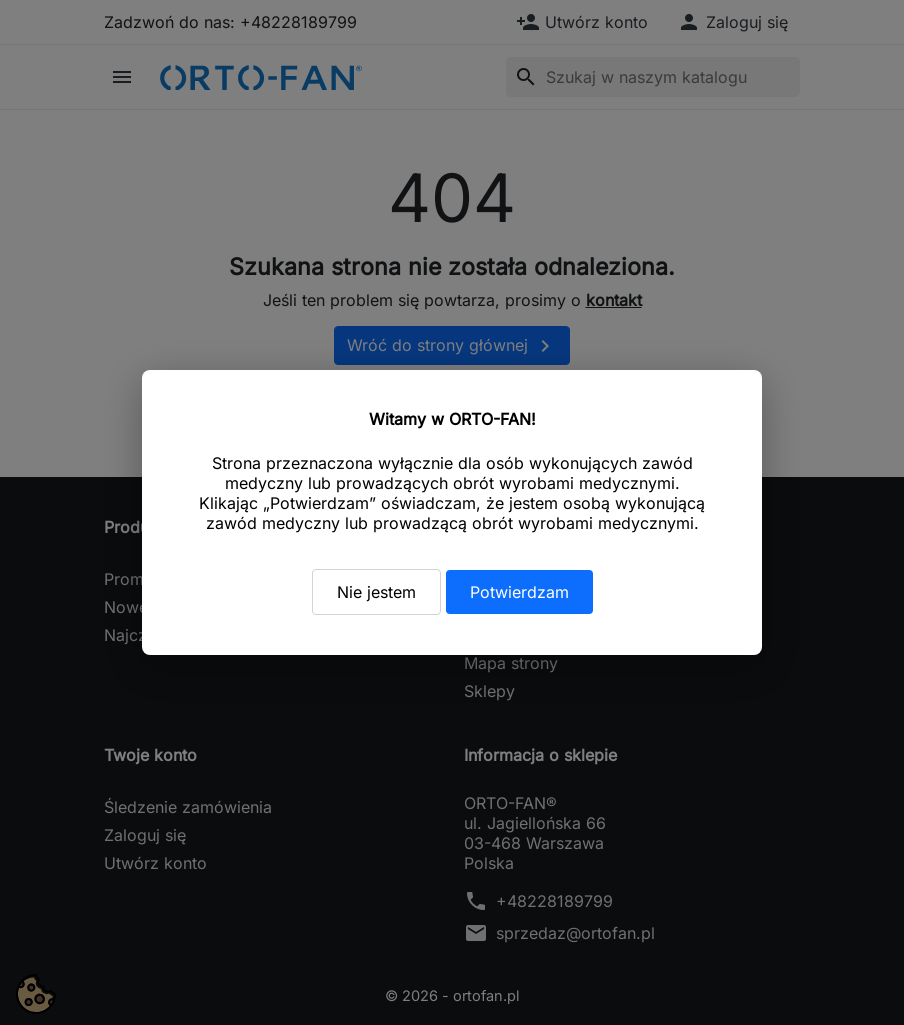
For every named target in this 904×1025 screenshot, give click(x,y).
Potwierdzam (519, 592)
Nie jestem (376, 592)
